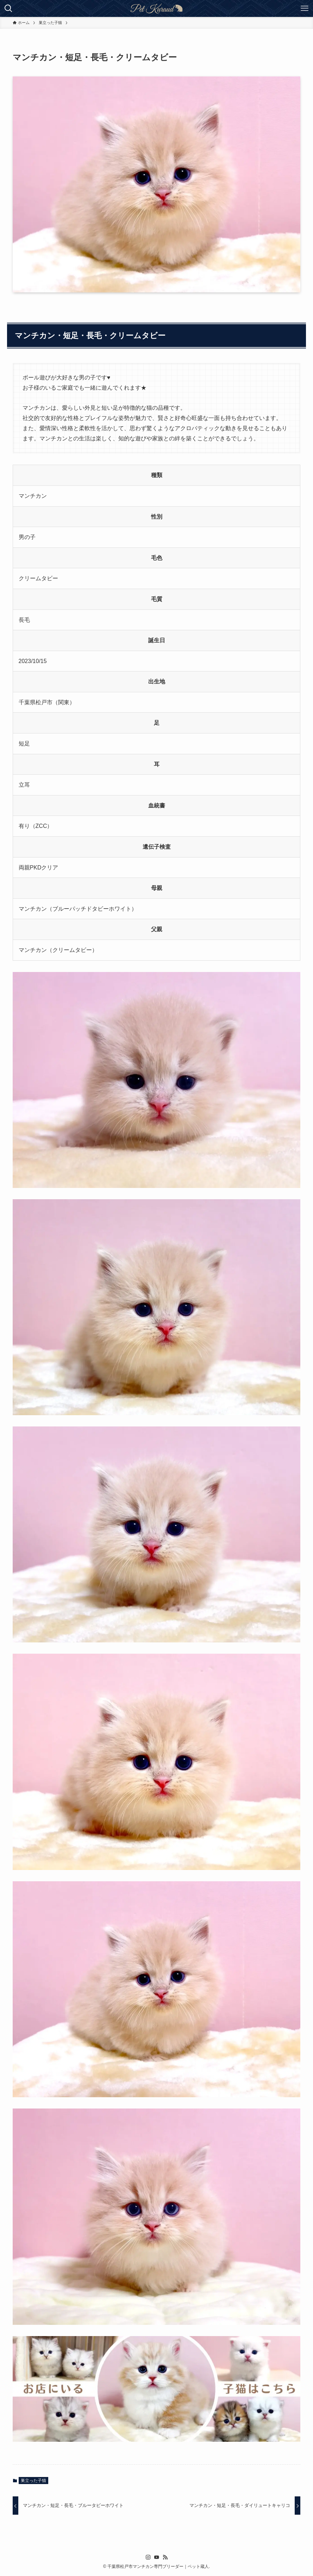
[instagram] (148, 2557)
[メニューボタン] (304, 8)
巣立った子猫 (33, 2480)
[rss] (165, 2557)
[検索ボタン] (8, 8)
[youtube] (157, 2557)
